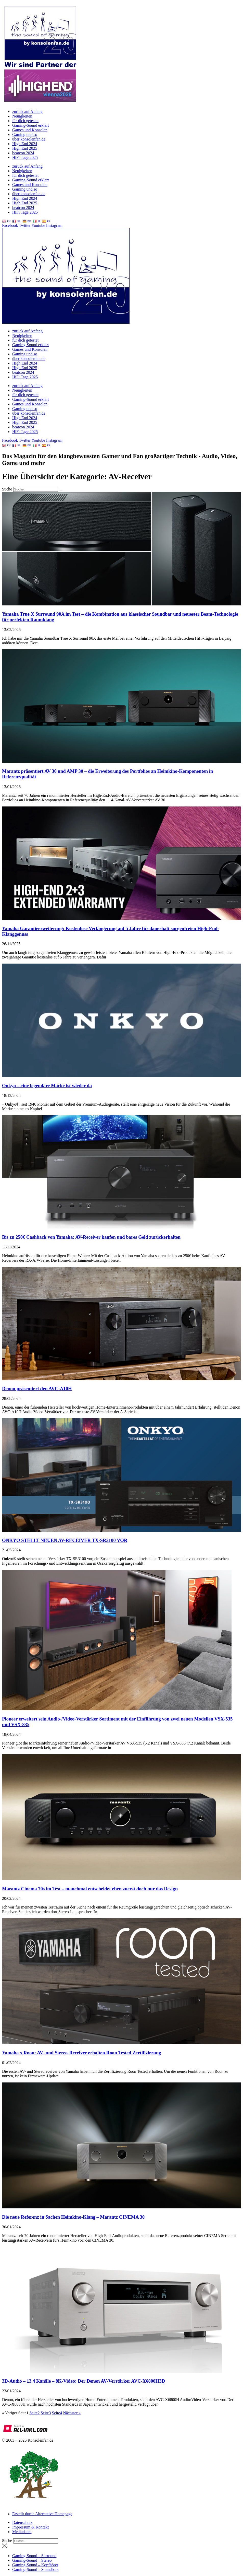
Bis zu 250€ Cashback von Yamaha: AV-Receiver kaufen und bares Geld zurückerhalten (91, 1237)
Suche (7, 489)
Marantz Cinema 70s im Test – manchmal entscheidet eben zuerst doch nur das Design (90, 1888)
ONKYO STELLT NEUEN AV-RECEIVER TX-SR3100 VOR (64, 1540)
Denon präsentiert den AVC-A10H (37, 1388)
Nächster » (72, 2413)
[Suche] (61, 490)
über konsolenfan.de (28, 139)
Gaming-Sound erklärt (30, 125)
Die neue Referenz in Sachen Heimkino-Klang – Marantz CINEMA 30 (73, 2217)
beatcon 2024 (23, 153)
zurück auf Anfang (27, 111)
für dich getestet (25, 121)
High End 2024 (24, 144)
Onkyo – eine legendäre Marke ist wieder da (47, 1085)
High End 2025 (24, 148)
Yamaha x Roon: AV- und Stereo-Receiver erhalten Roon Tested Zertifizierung (81, 2052)
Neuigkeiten (22, 116)
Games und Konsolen (29, 130)
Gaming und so (24, 134)
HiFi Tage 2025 (25, 157)
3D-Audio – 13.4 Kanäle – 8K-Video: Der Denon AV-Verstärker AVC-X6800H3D (83, 2381)
